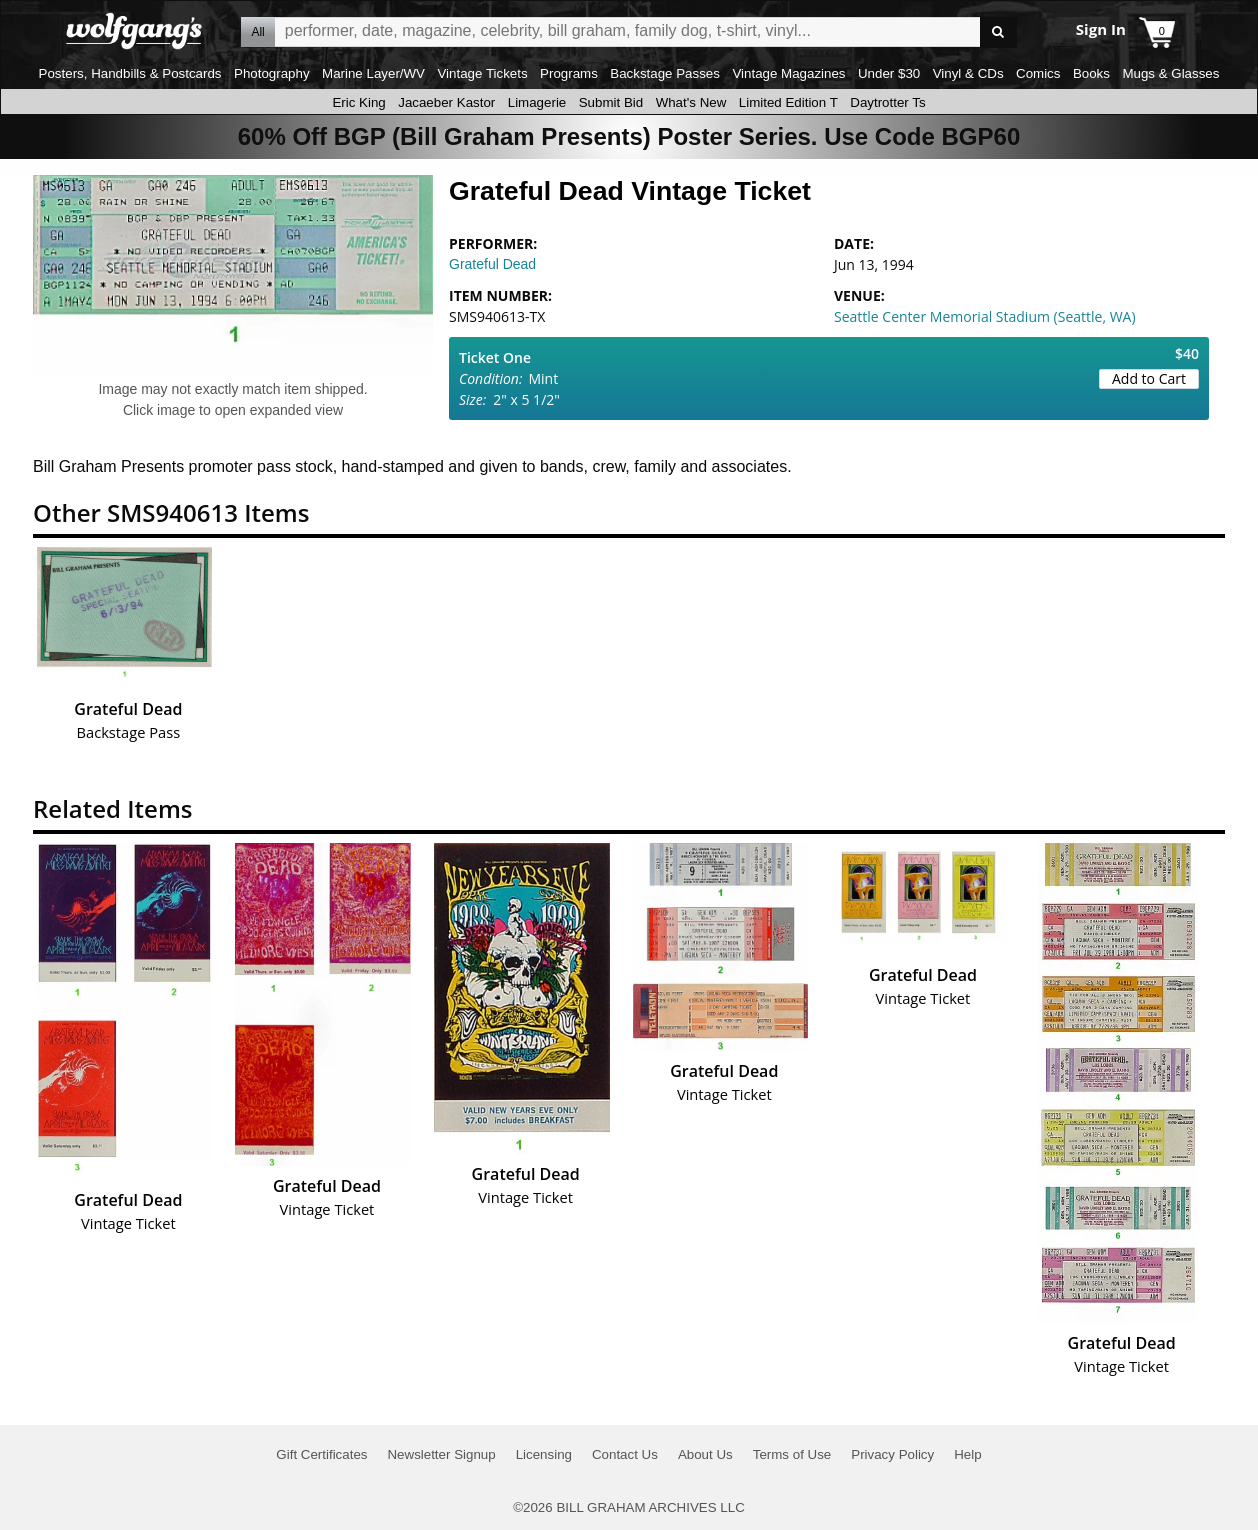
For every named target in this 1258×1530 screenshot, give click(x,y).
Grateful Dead (492, 264)
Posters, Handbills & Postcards (130, 73)
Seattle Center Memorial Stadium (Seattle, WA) (985, 316)
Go (998, 32)
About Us (705, 1454)
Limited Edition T (788, 102)
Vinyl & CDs (968, 73)
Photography (272, 73)
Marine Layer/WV (373, 73)
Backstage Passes (665, 73)
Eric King (358, 102)
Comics (1038, 73)
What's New (691, 102)
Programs (569, 73)
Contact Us (625, 1454)
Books (1091, 73)
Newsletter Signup (441, 1454)
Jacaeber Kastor (446, 102)
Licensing (544, 1454)
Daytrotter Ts (887, 102)
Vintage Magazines (788, 73)
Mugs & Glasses (1170, 73)
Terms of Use (792, 1454)
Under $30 (889, 73)
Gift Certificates (321, 1454)
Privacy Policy (892, 1454)
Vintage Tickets (482, 73)
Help (967, 1454)
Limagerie (537, 102)
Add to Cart (1149, 378)
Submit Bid (611, 102)
